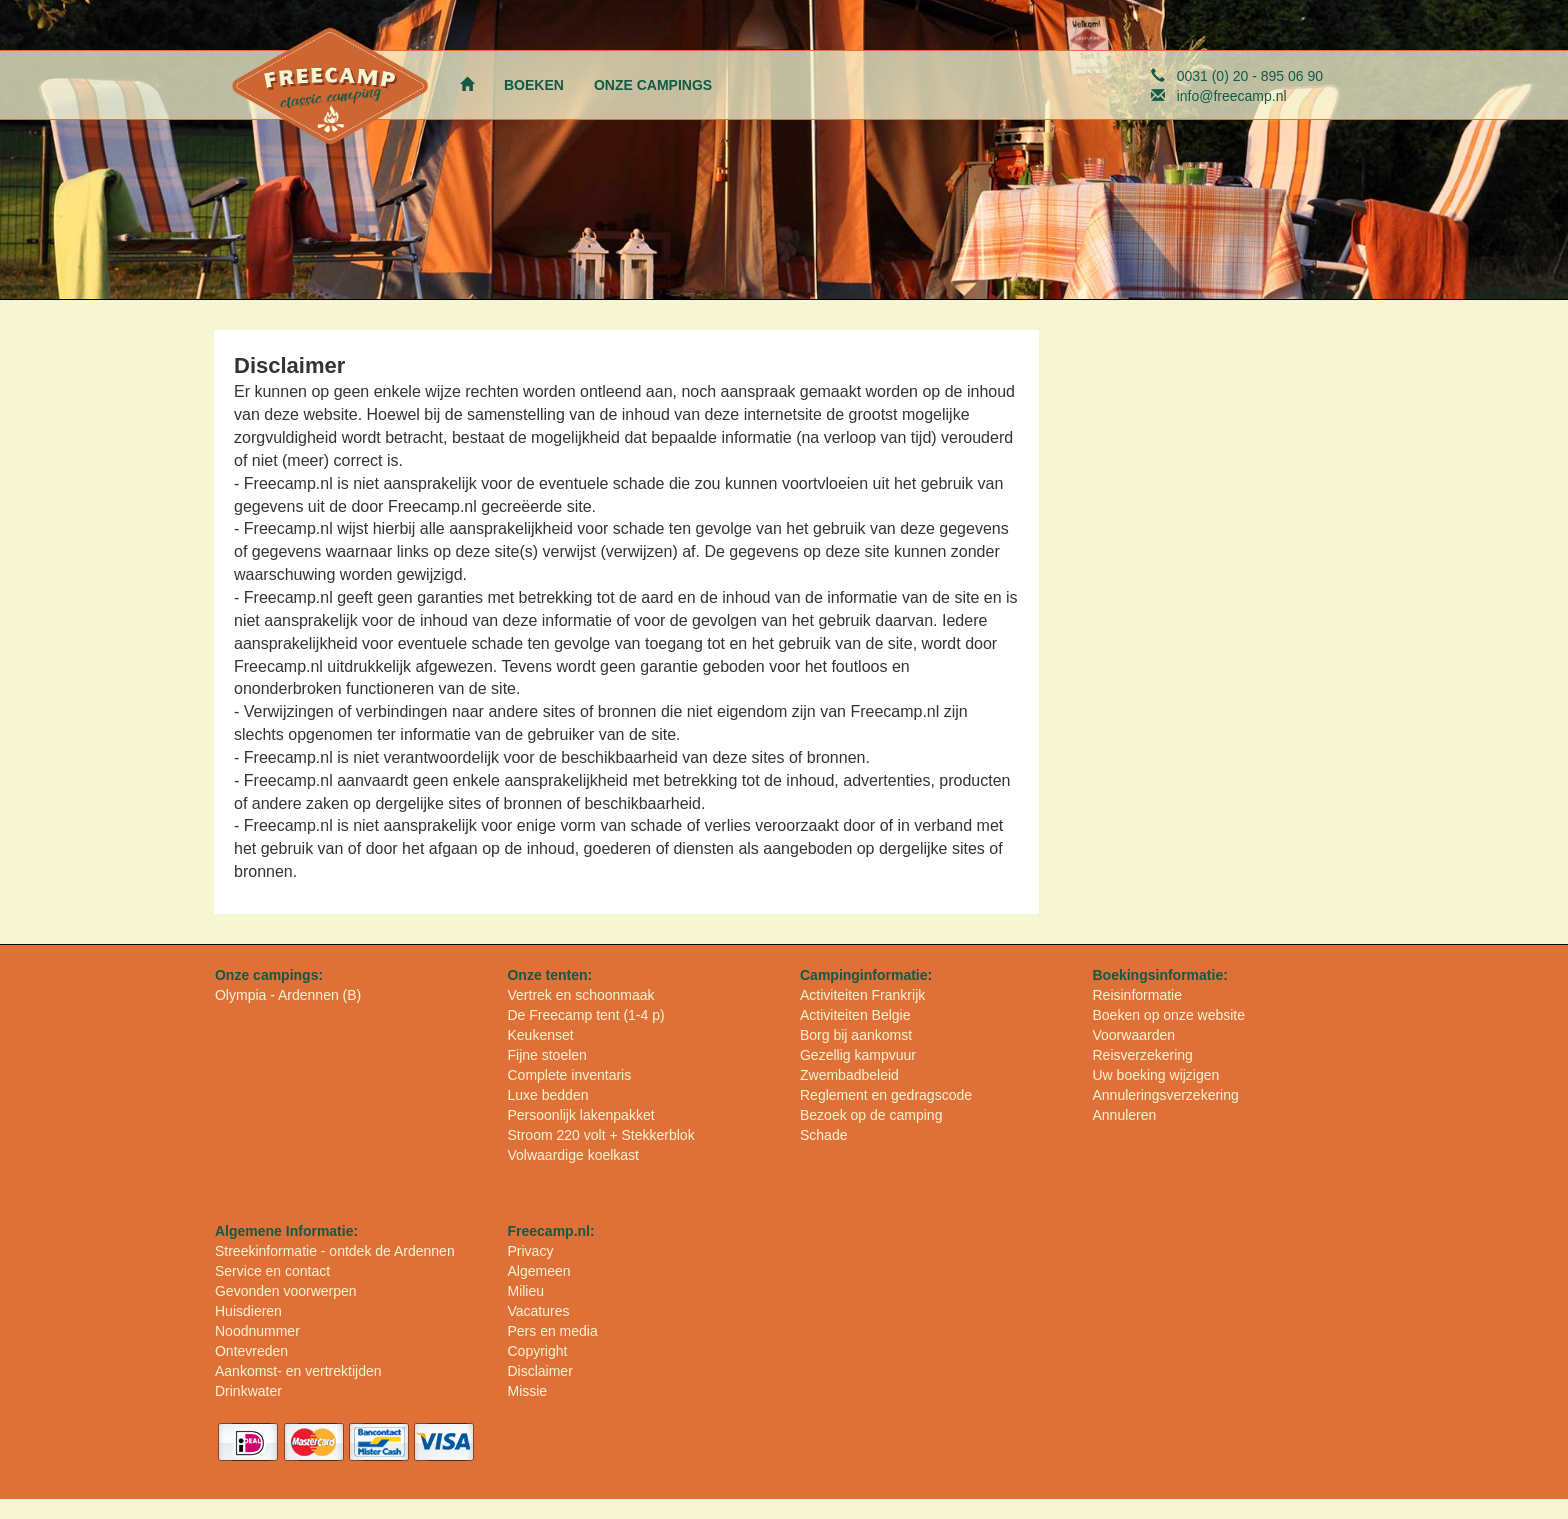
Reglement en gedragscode (886, 1095)
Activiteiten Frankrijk (862, 995)
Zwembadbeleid (849, 1075)
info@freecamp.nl (1232, 96)
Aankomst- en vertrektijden (298, 1371)
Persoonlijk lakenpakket (580, 1115)
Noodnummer (257, 1331)
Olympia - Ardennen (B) (288, 995)
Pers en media (552, 1331)
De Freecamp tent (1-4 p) (585, 1015)
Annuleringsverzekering (1165, 1095)
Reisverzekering (1142, 1055)
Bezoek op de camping (871, 1115)
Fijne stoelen (546, 1055)
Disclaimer (539, 1371)
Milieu (525, 1291)
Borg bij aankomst (856, 1035)
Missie (527, 1391)
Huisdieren (248, 1311)
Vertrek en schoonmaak (580, 995)
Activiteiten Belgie (855, 1015)
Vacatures (538, 1311)
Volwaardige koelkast (573, 1155)
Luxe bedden (547, 1095)
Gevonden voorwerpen (286, 1291)
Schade (823, 1135)
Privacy (530, 1251)
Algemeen (538, 1271)
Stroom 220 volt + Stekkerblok (600, 1135)
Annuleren (1124, 1115)
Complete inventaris (569, 1075)
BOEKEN (534, 85)
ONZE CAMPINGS (653, 85)
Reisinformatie (1136, 995)
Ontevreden (251, 1351)
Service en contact (272, 1271)
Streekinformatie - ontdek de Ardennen (335, 1251)
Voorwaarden (1133, 1035)
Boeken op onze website (1168, 1015)
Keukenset (540, 1035)
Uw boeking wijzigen (1155, 1075)
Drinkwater (248, 1391)
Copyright (537, 1351)
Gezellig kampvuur (858, 1055)
